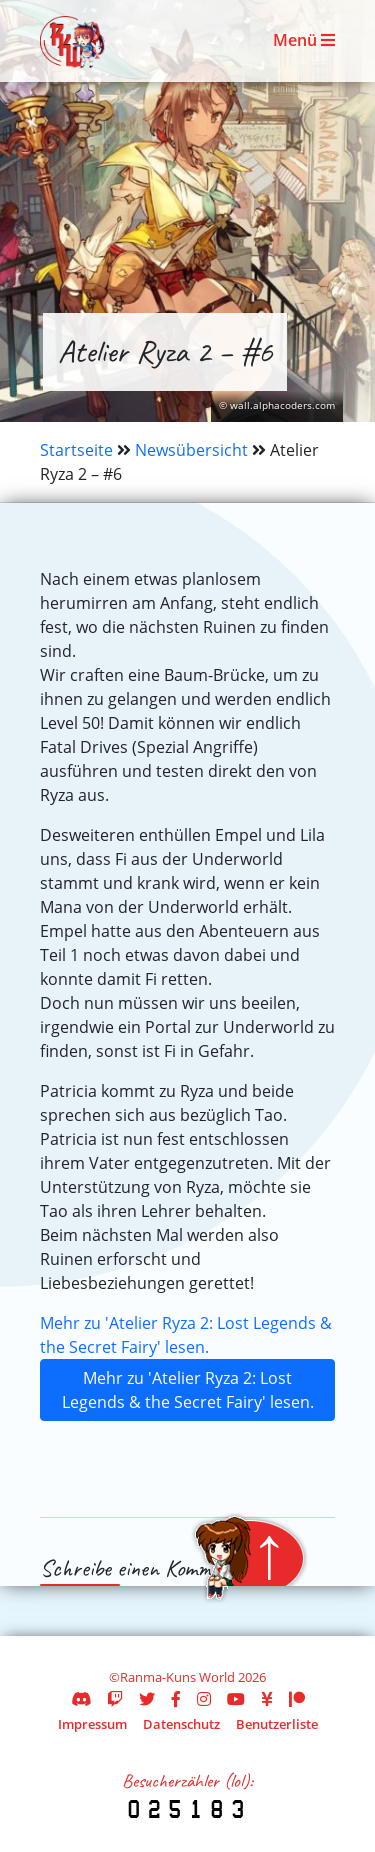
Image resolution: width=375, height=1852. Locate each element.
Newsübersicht (191, 450)
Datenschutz (181, 1724)
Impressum (92, 1724)
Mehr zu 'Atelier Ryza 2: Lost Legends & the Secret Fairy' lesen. (188, 1390)
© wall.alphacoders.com (277, 405)
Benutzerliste (277, 1724)
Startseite (76, 450)
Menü (304, 40)
